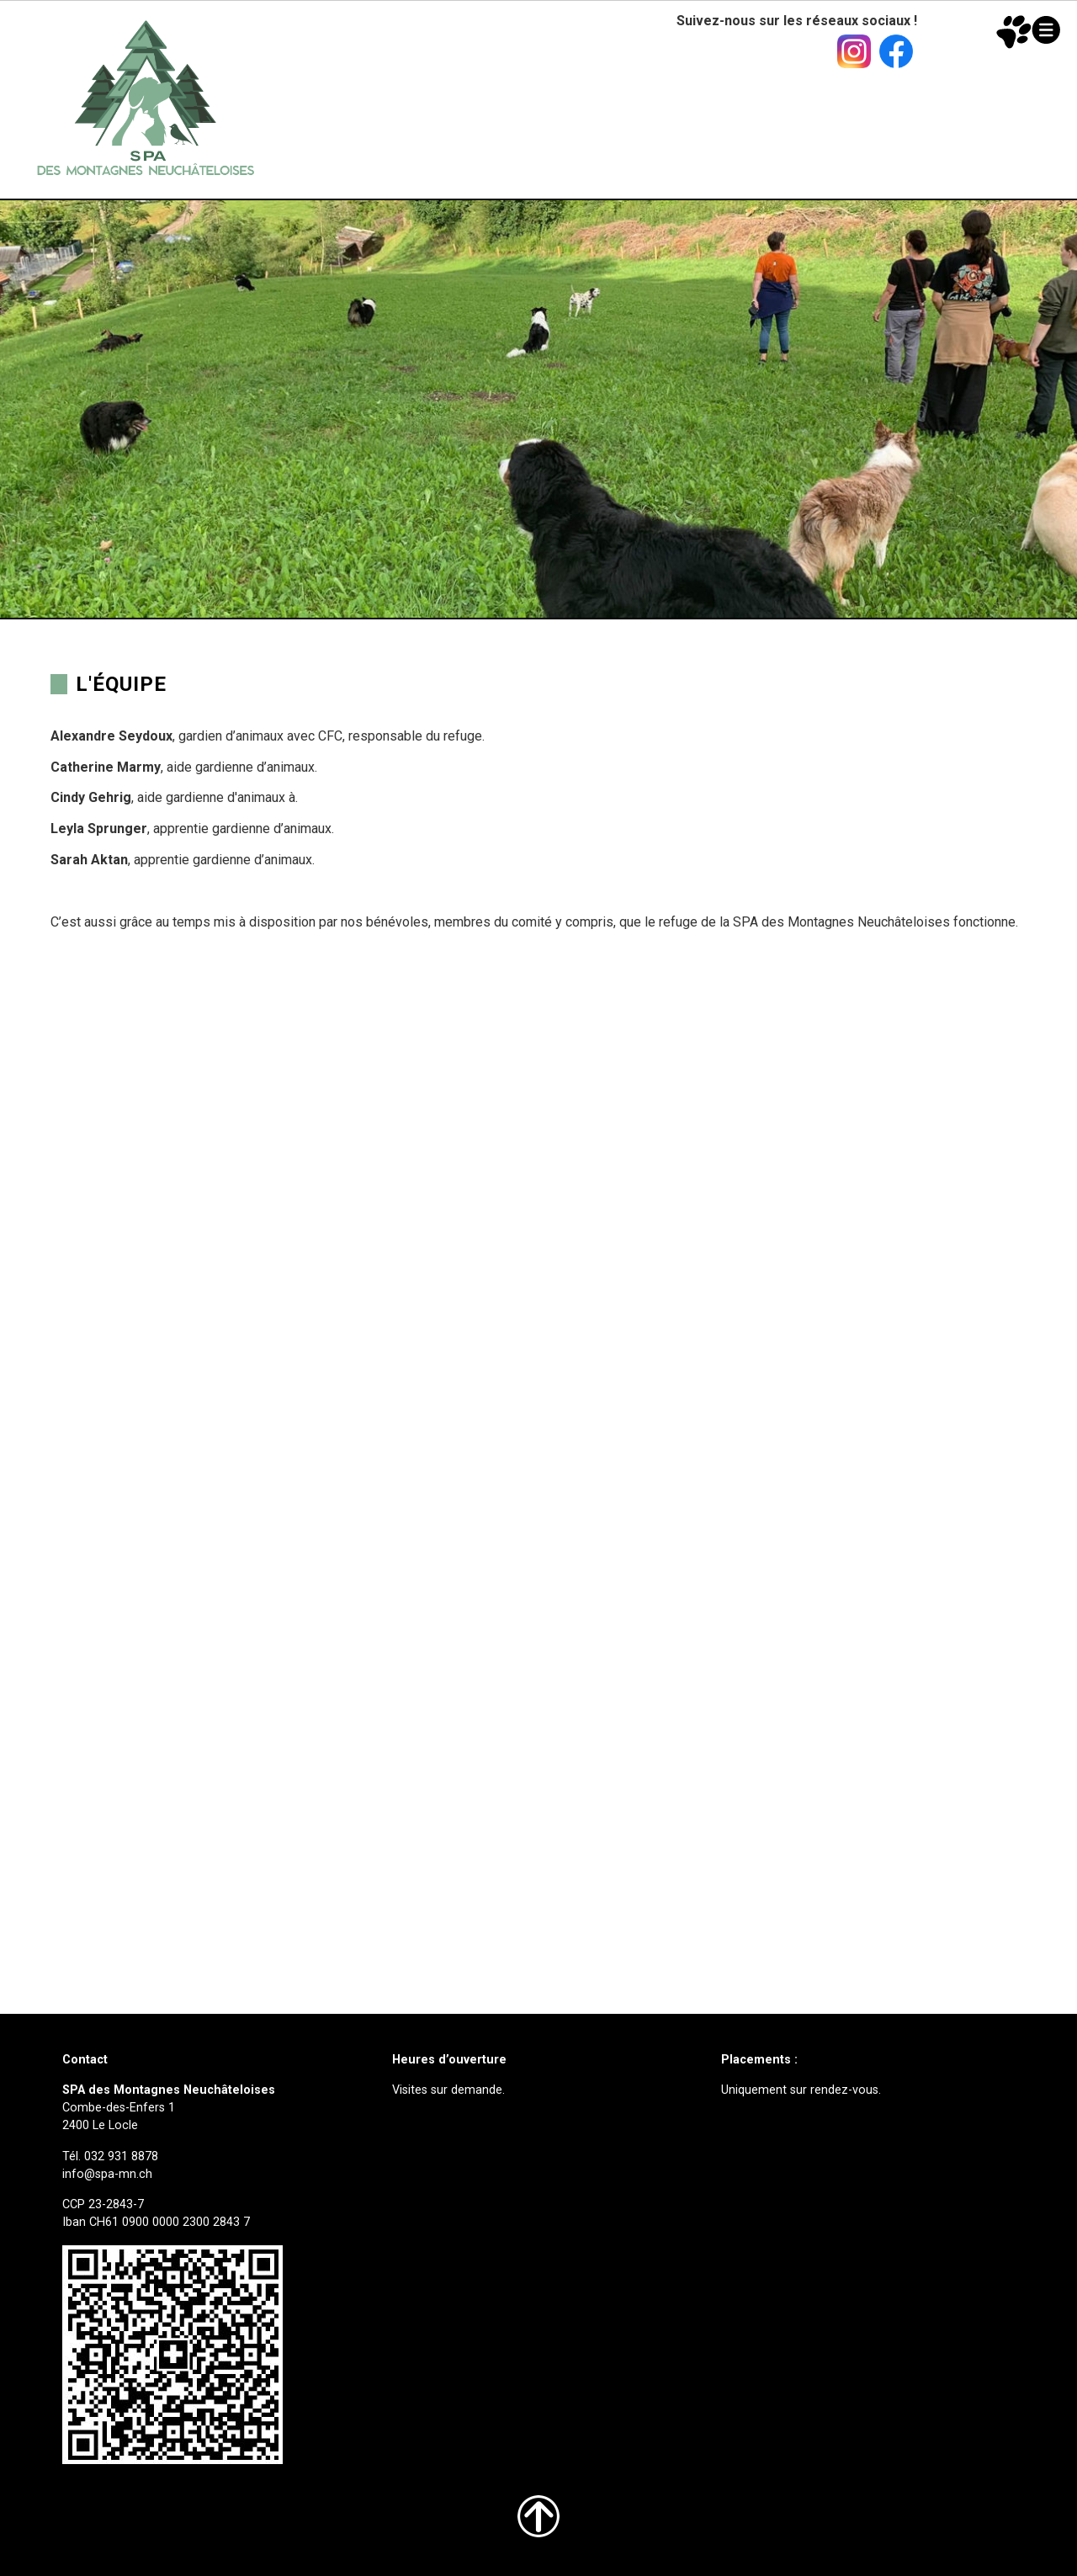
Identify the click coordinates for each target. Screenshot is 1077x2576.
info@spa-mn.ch (107, 2174)
